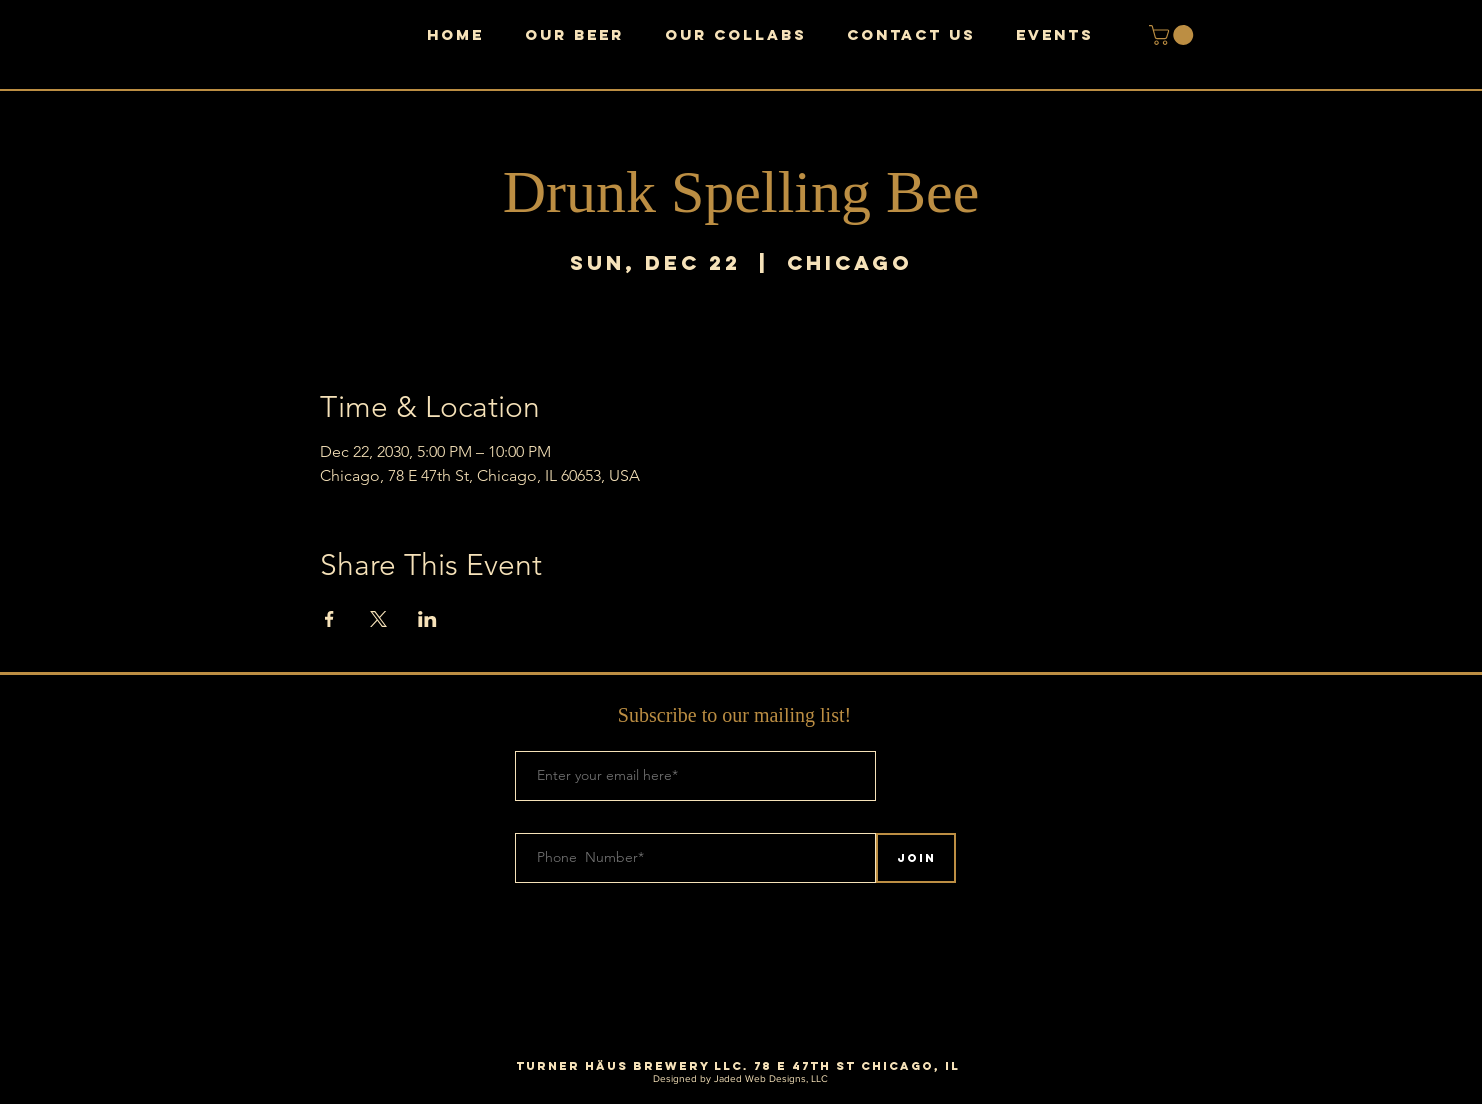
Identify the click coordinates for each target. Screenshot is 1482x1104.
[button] (1173, 35)
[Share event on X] (378, 619)
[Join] (916, 858)
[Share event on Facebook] (329, 619)
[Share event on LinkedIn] (427, 619)
